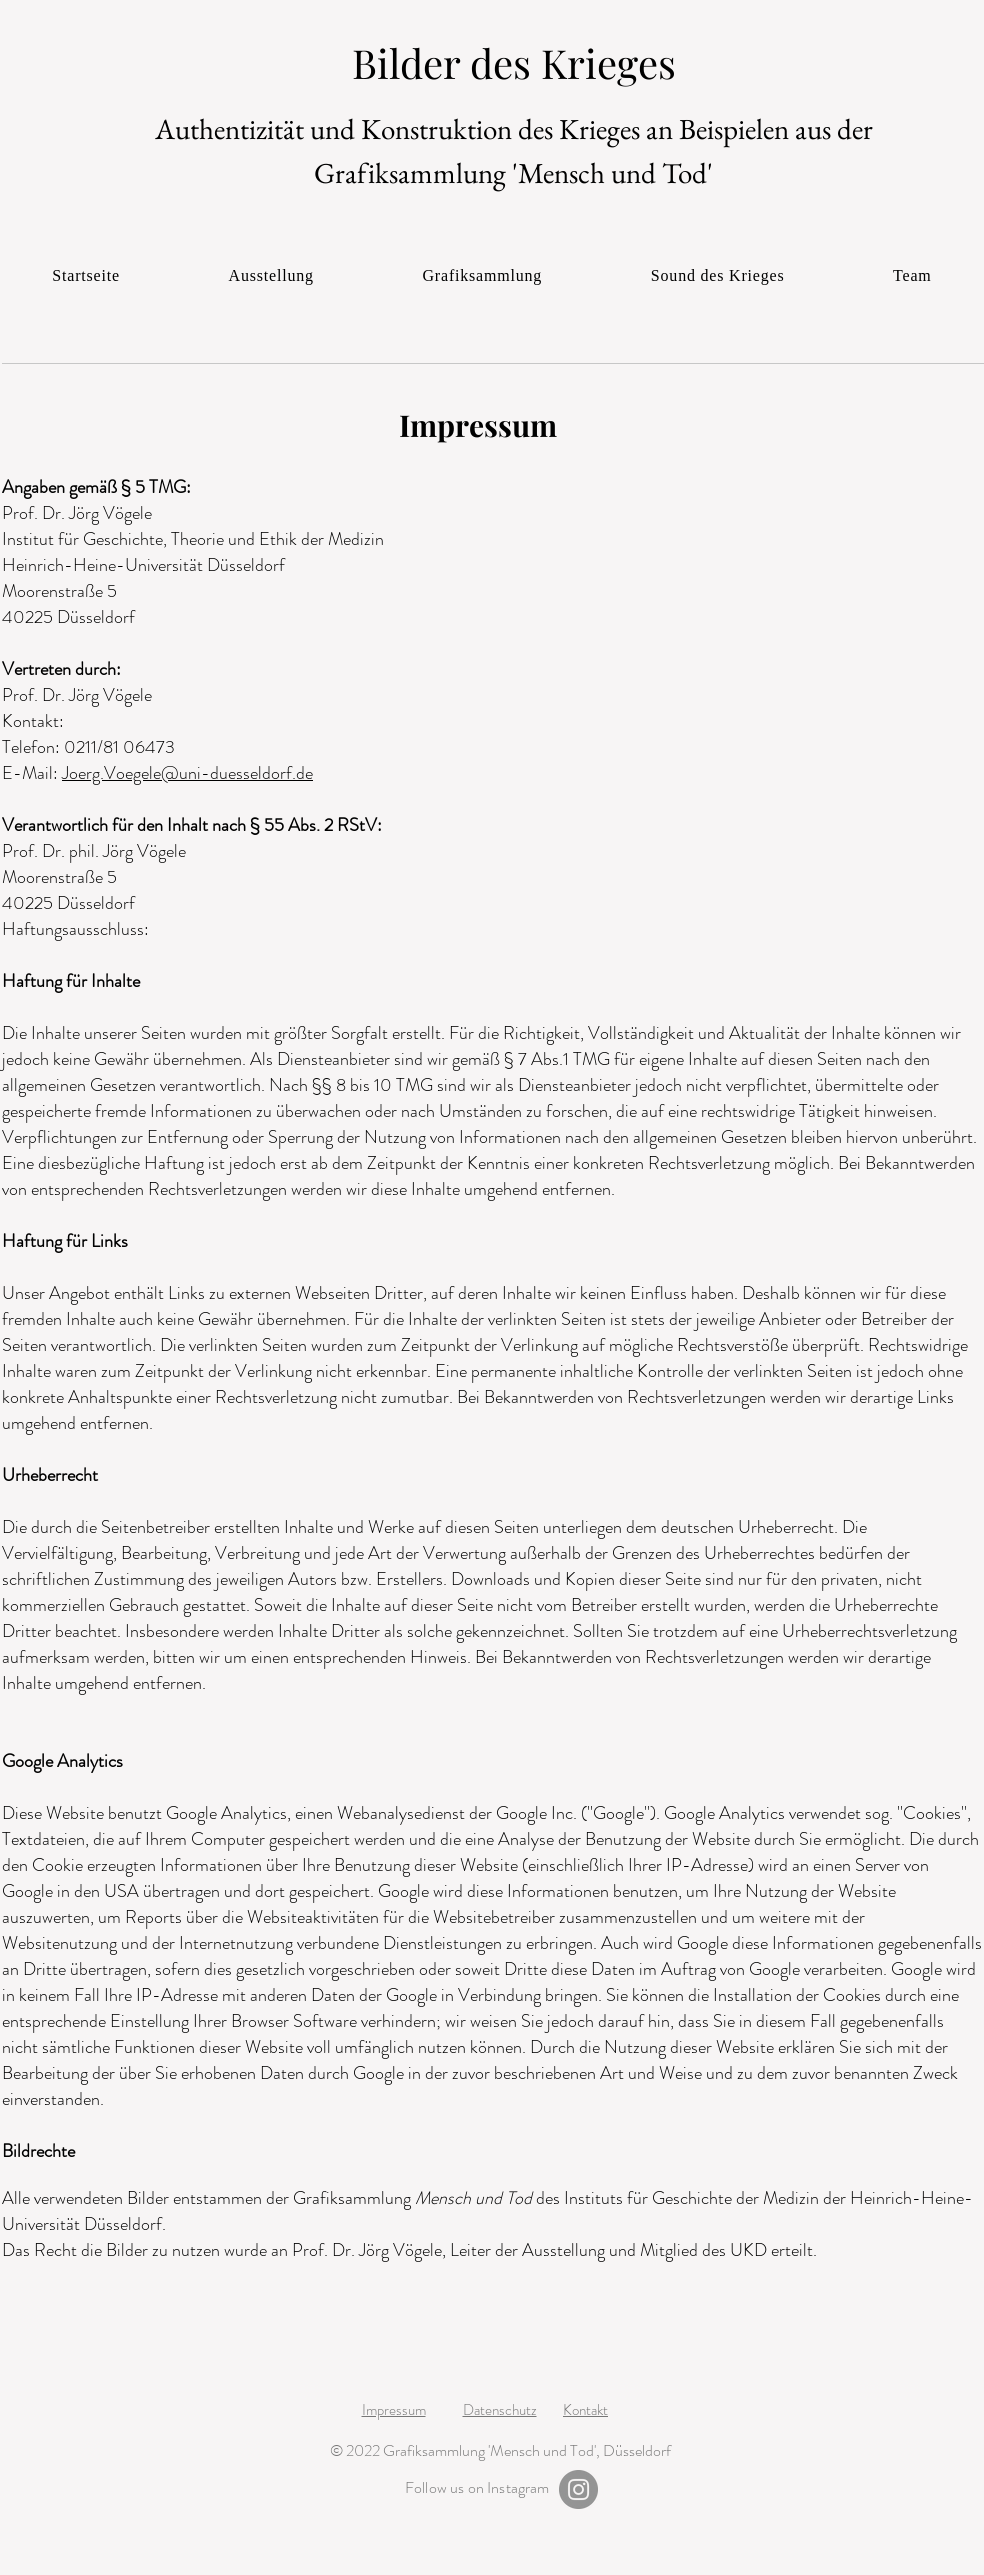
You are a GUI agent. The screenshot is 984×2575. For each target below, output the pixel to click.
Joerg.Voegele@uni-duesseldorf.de (187, 773)
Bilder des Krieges (514, 62)
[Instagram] (578, 2489)
